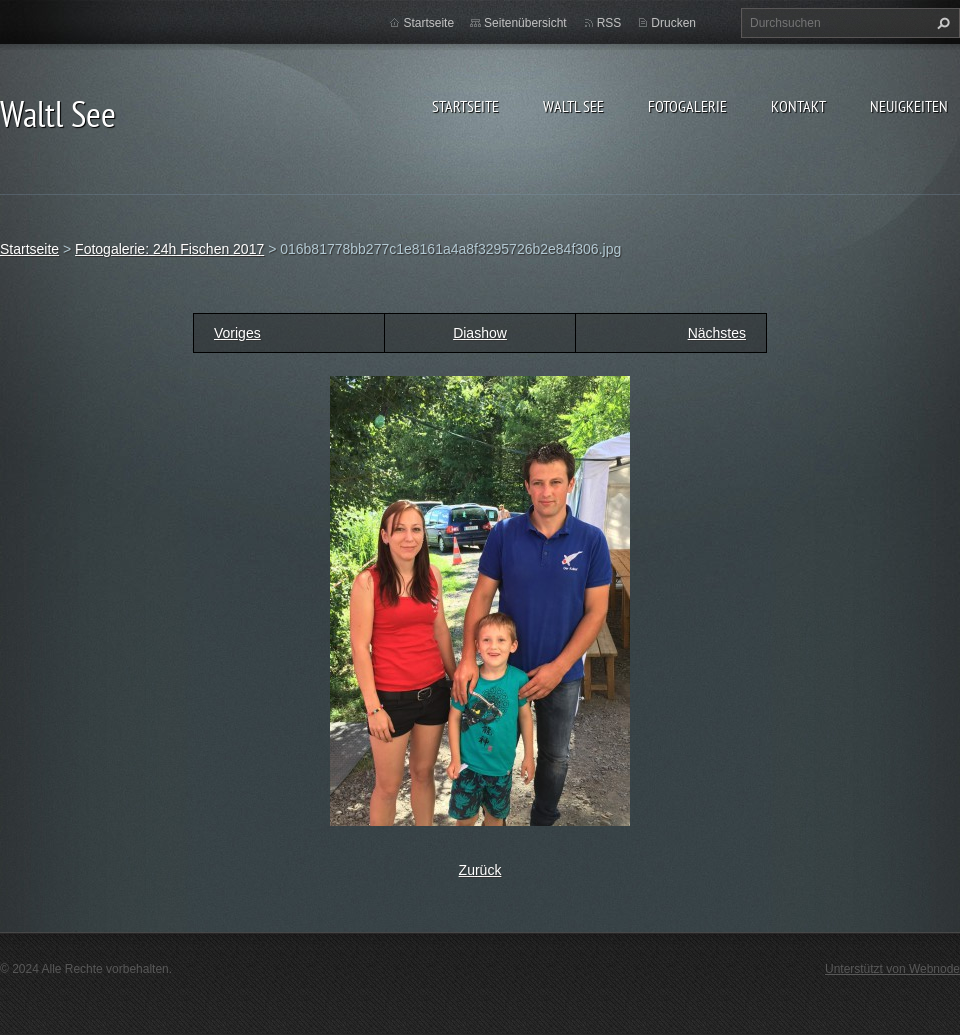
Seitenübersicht (525, 23)
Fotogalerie (687, 106)
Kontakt (798, 106)
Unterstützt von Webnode (892, 969)
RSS (609, 23)
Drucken (673, 23)
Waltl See (573, 106)
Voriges (237, 333)
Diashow (480, 333)
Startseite (465, 106)
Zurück (480, 870)
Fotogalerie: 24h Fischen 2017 (169, 249)
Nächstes (717, 333)
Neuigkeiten (909, 106)
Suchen (941, 23)
